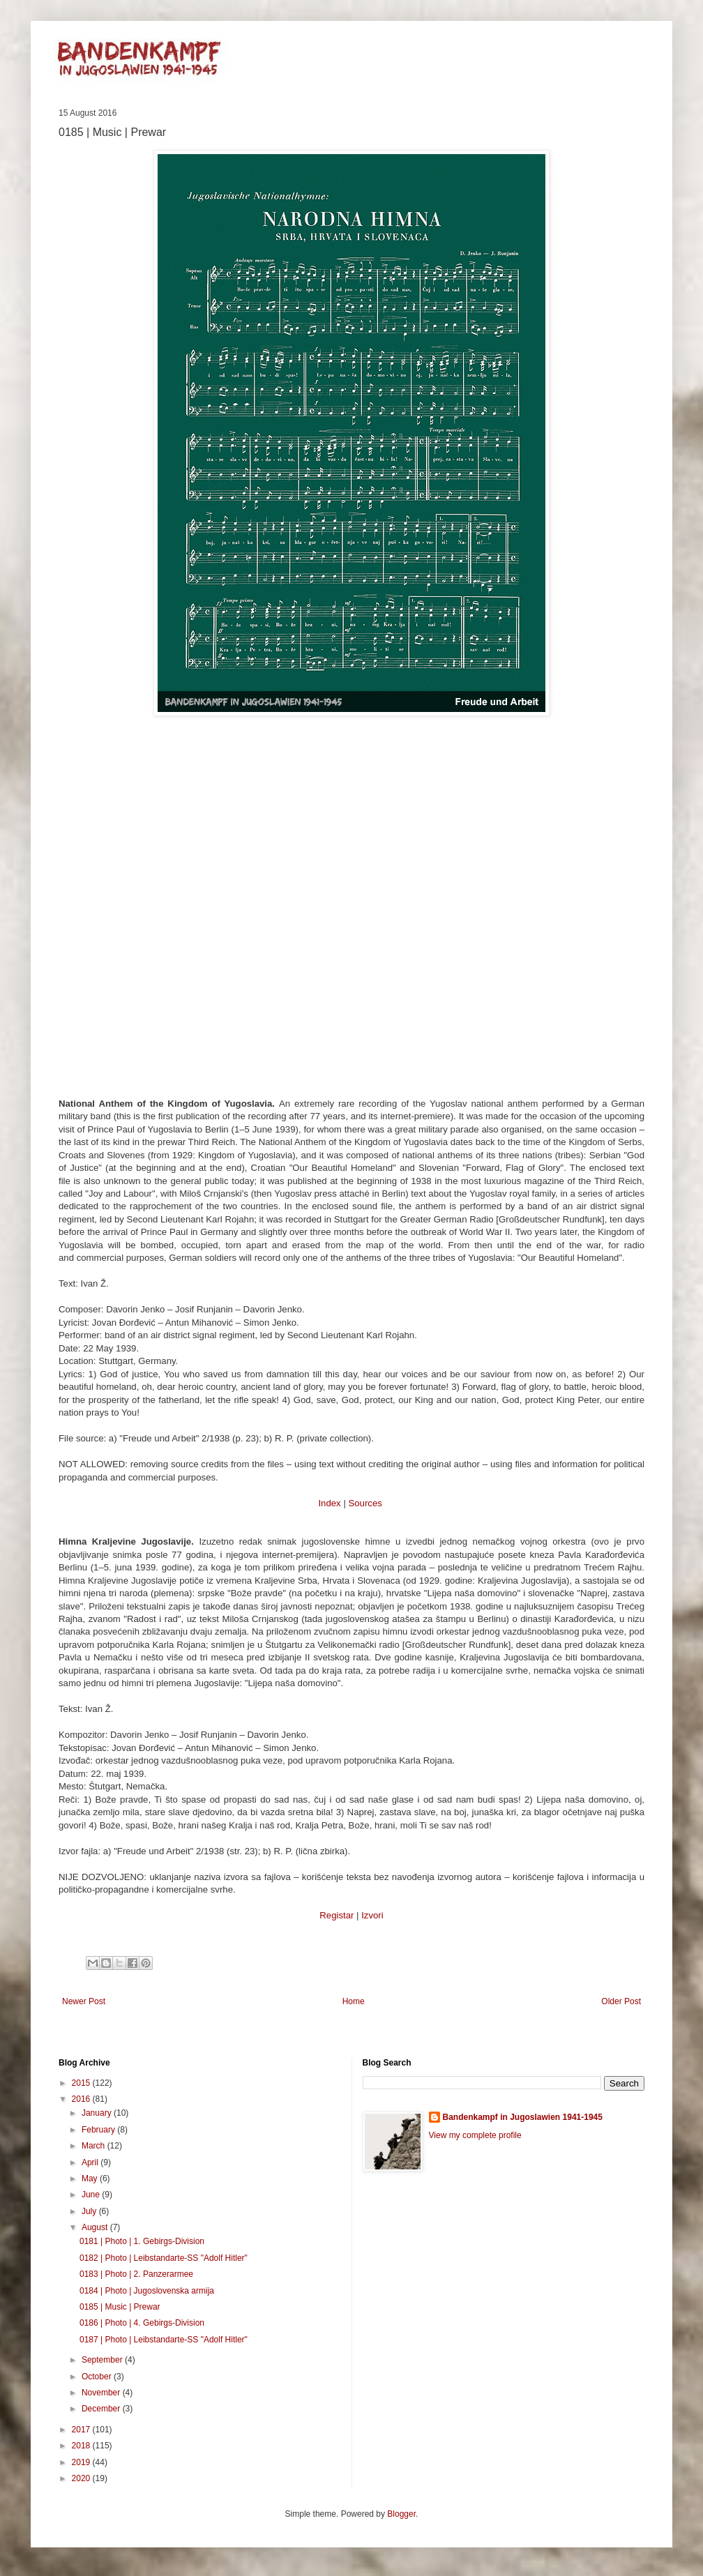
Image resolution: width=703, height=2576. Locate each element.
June (92, 2194)
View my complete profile (475, 2135)
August (96, 2227)
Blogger (401, 2514)
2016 (82, 2099)
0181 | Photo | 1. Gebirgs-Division (142, 2241)
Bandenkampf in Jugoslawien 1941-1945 (523, 2117)
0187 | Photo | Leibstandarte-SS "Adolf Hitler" (164, 2339)
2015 (82, 2083)
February (99, 2130)
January (98, 2113)
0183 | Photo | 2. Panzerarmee (136, 2274)
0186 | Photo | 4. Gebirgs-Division (142, 2323)
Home (353, 2001)
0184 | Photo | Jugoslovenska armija (147, 2291)
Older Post (621, 2001)
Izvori (372, 1915)
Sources (364, 1503)
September (103, 2360)
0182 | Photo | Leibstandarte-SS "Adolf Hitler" (164, 2258)
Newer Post (83, 2001)
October (98, 2376)
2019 (82, 2462)
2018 (82, 2445)
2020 (82, 2478)
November (102, 2392)
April (91, 2162)
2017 (82, 2429)
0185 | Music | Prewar (120, 2307)
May (91, 2178)
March (94, 2146)
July (90, 2211)
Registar (336, 1915)
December (102, 2409)
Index (329, 1503)
